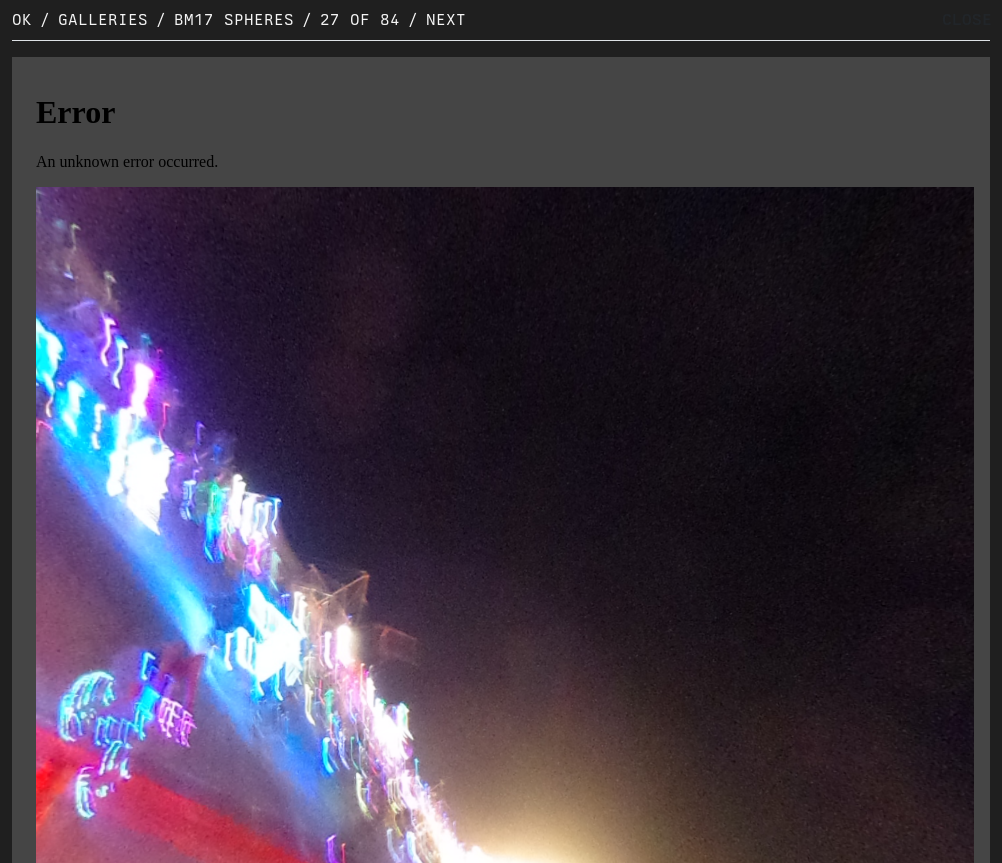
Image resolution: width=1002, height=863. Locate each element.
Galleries (103, 19)
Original (65, 843)
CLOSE (967, 19)
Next (446, 19)
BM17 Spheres (234, 19)
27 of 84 (360, 19)
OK (22, 19)
